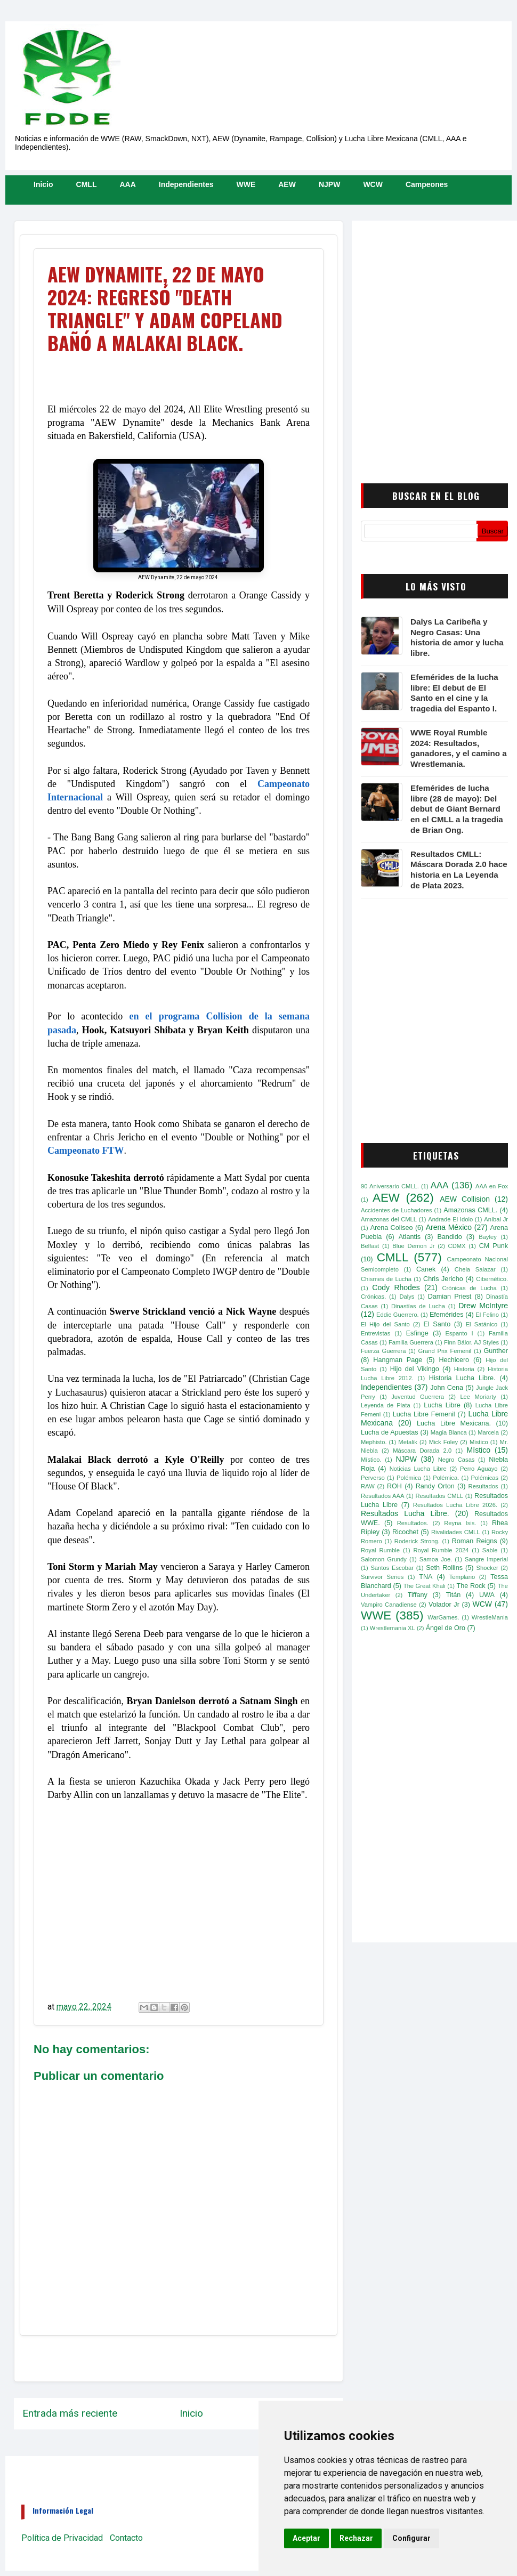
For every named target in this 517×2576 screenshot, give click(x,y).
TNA (425, 1577)
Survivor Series (382, 1577)
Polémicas (484, 1478)
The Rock (470, 1586)
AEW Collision (465, 1199)
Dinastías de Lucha (418, 1306)
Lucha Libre (442, 1405)
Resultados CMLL (439, 1496)
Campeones (427, 184)
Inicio (43, 184)
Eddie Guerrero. (397, 1314)
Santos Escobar (392, 1568)
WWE (245, 184)
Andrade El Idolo (450, 1219)
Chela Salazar (475, 1269)
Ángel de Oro (445, 1628)
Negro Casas (456, 1459)
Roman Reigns (474, 1541)
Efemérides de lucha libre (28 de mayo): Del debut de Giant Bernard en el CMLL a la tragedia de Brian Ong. (456, 809)
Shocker (487, 1568)
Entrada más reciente (69, 2413)
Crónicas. (373, 1296)
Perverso (373, 1478)
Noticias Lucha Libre (418, 1468)
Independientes (186, 184)
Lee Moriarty (478, 1397)
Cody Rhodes (395, 1287)
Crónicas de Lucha (469, 1288)
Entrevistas (375, 1333)
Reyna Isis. (460, 1523)
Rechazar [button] (356, 2538)
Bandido (449, 1237)
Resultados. (413, 1523)
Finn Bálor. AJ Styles (471, 1342)
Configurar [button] (411, 2538)
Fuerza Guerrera (383, 1351)
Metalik (407, 1442)
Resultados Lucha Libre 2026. (455, 1505)
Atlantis (410, 1237)
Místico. (371, 1459)
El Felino (487, 1314)
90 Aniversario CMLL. (390, 1186)
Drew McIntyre (483, 1305)
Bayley (488, 1237)
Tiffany (417, 1595)
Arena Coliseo (391, 1228)
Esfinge (417, 1333)
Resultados (483, 1486)
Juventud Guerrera (417, 1397)
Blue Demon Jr (413, 1246)
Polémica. (446, 1478)
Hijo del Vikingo (414, 1369)
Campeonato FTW (85, 1150)
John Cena (446, 1387)
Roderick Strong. (417, 1541)
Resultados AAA (382, 1496)
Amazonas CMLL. (470, 1210)
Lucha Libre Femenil (424, 1414)
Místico (478, 1450)
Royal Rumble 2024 (441, 1550)
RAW (368, 1486)
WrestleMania (490, 1617)
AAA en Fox (491, 1186)
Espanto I (459, 1333)
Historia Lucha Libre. (462, 1378)
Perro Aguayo (479, 1468)
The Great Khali (424, 1586)
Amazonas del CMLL (389, 1219)
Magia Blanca (449, 1432)
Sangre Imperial (486, 1559)
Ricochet (405, 1532)
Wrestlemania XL (392, 1628)
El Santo (437, 1324)
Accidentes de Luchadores (396, 1210)
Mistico (479, 1442)
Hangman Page (397, 1360)
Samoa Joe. (436, 1559)
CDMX (457, 1246)
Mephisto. (374, 1442)
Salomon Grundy (384, 1559)
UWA (487, 1595)
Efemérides (447, 1314)
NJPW (329, 184)
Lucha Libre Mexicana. (454, 1423)
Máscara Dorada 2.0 (422, 1450)
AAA (127, 184)
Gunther (495, 1351)
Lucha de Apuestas (389, 1432)
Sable (490, 1550)
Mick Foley (443, 1442)
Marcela (488, 1432)
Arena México (449, 1227)
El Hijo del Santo (385, 1324)
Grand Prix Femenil (445, 1351)
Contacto (126, 2538)
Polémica (409, 1478)
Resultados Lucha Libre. (405, 1513)
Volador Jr (444, 1604)
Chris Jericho (443, 1279)
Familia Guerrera (411, 1342)
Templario (462, 1577)
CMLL (86, 184)
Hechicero (454, 1360)
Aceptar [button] (306, 2538)
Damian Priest (450, 1296)
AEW (287, 184)
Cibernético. (492, 1279)
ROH (394, 1486)
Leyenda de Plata (385, 1405)
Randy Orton (435, 1486)
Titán (453, 1595)
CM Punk (493, 1246)
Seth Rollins (444, 1567)
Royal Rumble (380, 1550)
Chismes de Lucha (386, 1279)
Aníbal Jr (496, 1219)
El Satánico (482, 1324)
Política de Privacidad (62, 2538)
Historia (464, 1369)
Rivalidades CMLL (455, 1532)
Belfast (370, 1246)
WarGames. (443, 1617)
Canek (425, 1269)
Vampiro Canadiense (389, 1604)
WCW (373, 184)
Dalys (406, 1296)
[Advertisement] (100, 325)
